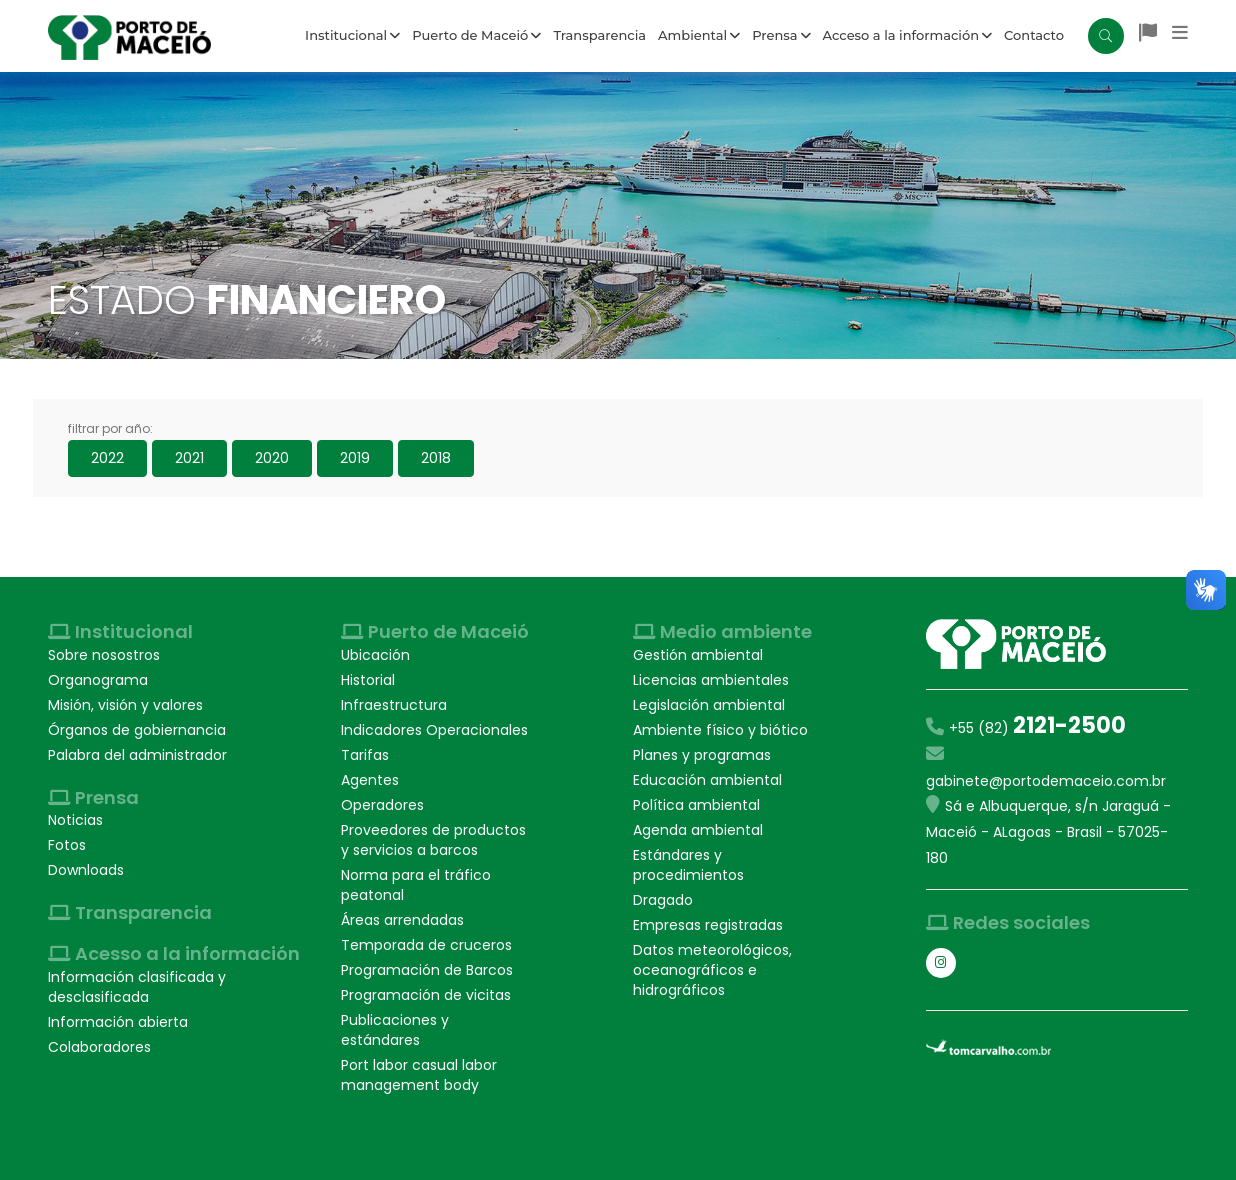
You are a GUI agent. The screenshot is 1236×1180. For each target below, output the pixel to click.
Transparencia (599, 35)
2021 (189, 458)
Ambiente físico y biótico (720, 730)
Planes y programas (702, 755)
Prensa (781, 35)
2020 (272, 458)
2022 (107, 458)
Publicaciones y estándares (395, 1030)
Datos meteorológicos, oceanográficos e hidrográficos (712, 970)
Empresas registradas (708, 925)
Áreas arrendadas (402, 920)
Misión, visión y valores (125, 705)
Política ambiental (696, 805)
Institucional (352, 35)
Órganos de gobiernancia (137, 730)
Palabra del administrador (137, 755)
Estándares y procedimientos (688, 865)
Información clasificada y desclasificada (137, 987)
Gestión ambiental (698, 655)
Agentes (370, 780)
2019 (355, 458)
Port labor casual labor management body (419, 1075)
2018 (436, 458)
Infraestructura (394, 705)
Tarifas (365, 755)
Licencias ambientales (711, 680)
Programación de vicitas (426, 995)
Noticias (75, 820)
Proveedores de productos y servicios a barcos (433, 840)
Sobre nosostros (104, 655)
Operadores (382, 805)
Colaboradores (99, 1047)
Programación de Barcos (427, 970)
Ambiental (699, 35)
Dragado (663, 900)
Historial (368, 680)
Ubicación (375, 655)
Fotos (67, 845)
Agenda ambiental (698, 830)
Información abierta (118, 1022)
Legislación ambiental (709, 705)
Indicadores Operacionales (434, 730)
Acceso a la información (908, 35)
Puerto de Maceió (476, 35)
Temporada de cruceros (426, 945)
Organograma (98, 680)
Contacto (1034, 35)
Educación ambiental (707, 780)
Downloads (86, 870)
